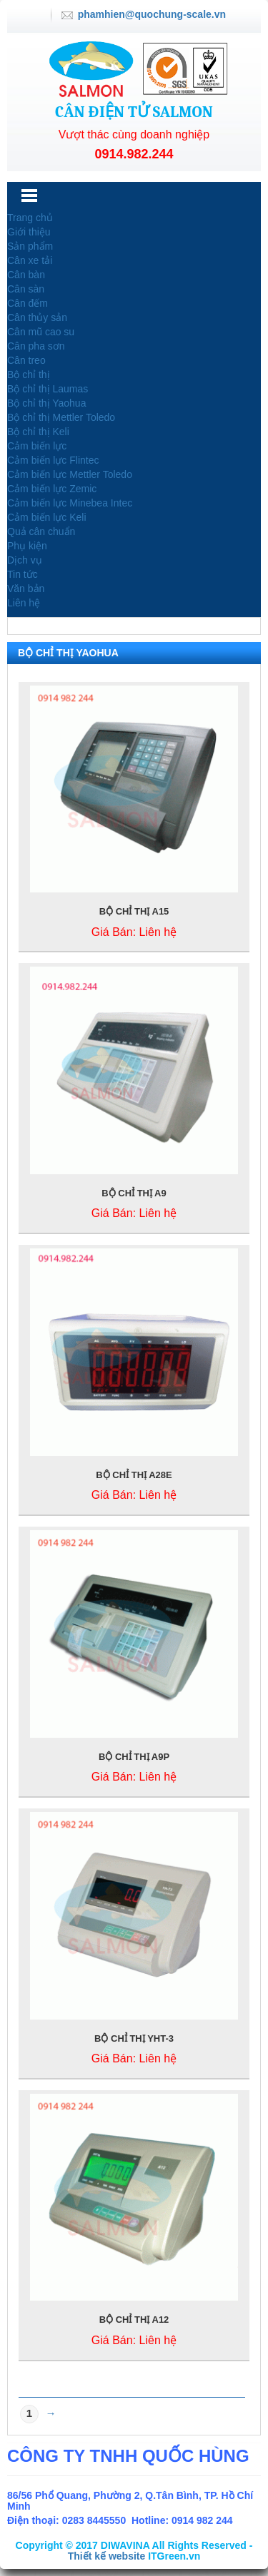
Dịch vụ (24, 560)
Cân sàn (25, 289)
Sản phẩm (30, 246)
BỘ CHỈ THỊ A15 (134, 911)
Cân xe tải (29, 260)
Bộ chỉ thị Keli (38, 431)
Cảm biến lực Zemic (51, 488)
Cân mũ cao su (40, 331)
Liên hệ (23, 603)
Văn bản (25, 588)
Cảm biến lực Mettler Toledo (69, 474)
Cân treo (26, 360)
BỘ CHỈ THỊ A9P (134, 1756)
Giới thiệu (29, 232)
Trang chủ (30, 217)
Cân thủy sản (37, 317)
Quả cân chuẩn (41, 531)
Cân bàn (26, 274)
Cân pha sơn (36, 346)
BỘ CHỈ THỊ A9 (133, 1193)
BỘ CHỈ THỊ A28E (134, 1475)
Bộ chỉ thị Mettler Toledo (61, 417)
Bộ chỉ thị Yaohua (46, 403)
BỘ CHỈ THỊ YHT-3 (134, 2038)
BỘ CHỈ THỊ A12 (134, 2319)
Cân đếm (27, 303)
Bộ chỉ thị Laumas (47, 388)
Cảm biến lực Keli (46, 517)
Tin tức (22, 574)
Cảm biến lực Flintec (53, 460)
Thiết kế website (107, 2556)
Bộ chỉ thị (28, 374)
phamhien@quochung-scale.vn (152, 14)
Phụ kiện (27, 545)
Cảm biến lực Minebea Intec (69, 503)
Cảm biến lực (36, 446)
